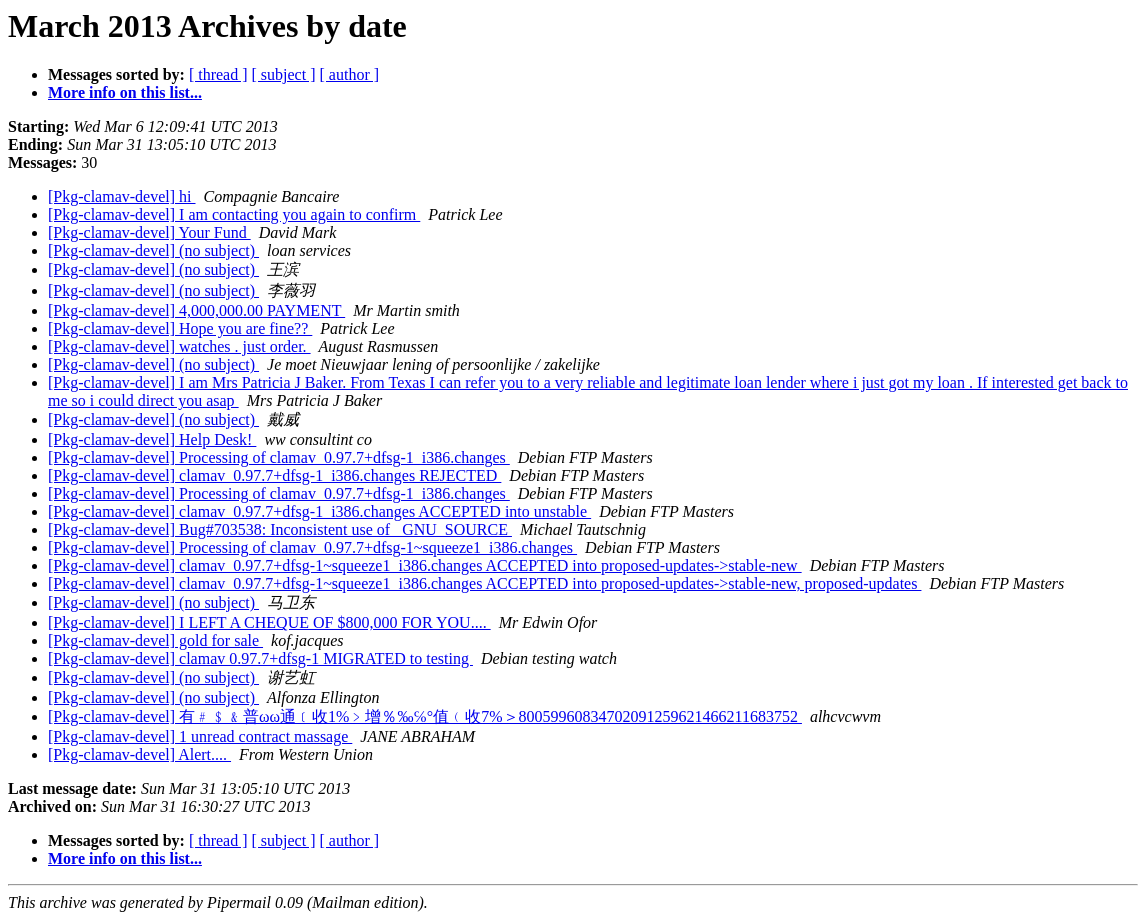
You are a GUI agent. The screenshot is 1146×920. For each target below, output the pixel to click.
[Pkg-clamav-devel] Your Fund (149, 232)
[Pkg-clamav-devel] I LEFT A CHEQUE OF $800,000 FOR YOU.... (269, 622)
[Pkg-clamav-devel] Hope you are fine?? (180, 328)
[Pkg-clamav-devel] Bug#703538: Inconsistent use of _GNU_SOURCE (280, 529)
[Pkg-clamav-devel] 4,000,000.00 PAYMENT (196, 310)
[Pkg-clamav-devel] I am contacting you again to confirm (234, 214)
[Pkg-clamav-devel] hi (122, 196)
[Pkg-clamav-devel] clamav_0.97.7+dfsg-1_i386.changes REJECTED (274, 475)
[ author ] (350, 74)
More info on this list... (125, 92)
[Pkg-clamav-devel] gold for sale (155, 640)
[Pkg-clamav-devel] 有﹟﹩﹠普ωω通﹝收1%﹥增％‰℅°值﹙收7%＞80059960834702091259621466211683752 (425, 716)
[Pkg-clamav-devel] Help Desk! (152, 439)
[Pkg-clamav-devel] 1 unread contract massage (200, 736)
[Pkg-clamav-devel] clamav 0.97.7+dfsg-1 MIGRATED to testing (260, 658)
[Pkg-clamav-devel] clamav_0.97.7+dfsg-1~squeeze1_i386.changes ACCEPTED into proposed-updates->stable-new (425, 565)
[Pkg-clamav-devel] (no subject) (153, 250)
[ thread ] (218, 74)
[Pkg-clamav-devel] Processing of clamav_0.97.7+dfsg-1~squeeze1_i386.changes (312, 547)
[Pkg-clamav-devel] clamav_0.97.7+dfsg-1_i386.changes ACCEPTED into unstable (319, 511)
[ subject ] (284, 74)
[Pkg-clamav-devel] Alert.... (139, 754)
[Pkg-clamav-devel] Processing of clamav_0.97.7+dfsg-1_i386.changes (279, 457)
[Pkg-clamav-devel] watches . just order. (179, 346)
